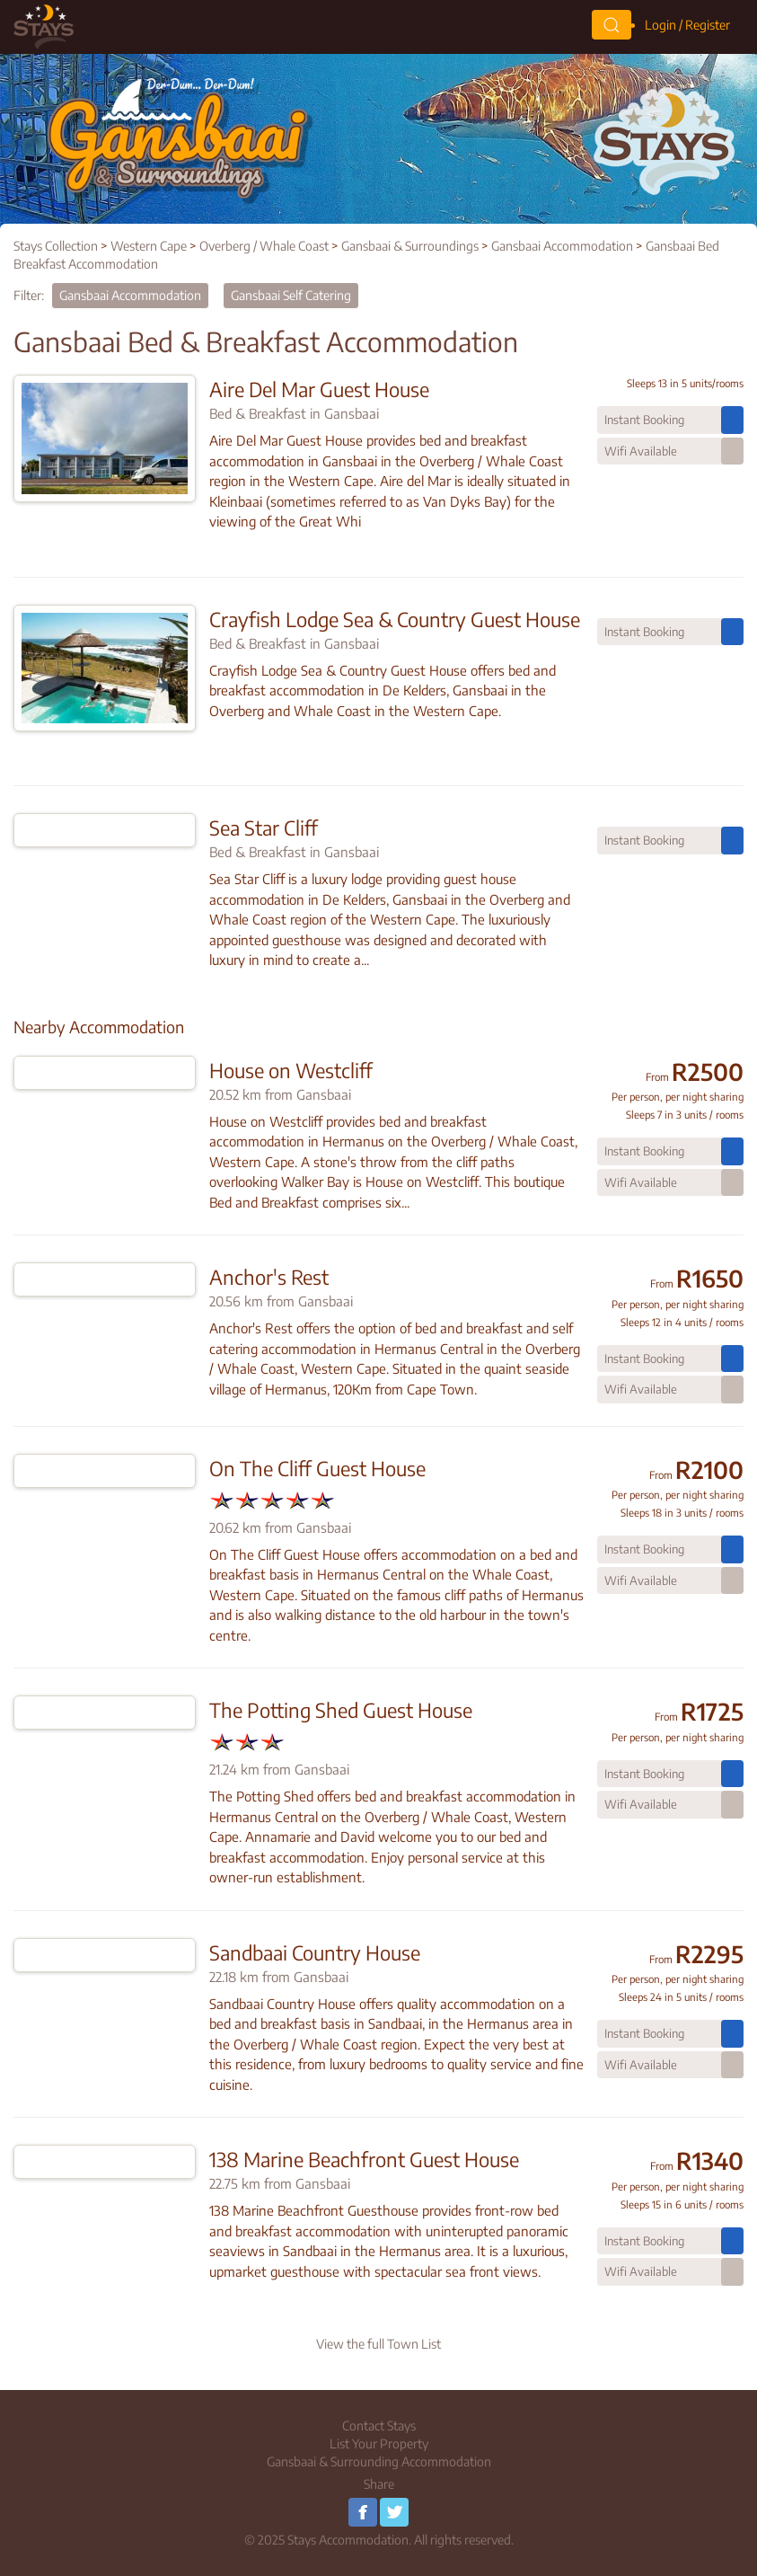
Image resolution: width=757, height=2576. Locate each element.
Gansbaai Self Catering (291, 295)
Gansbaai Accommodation (562, 245)
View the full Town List (378, 2343)
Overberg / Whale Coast (264, 245)
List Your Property (379, 2443)
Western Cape (148, 245)
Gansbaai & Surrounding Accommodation (379, 2461)
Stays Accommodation (348, 2539)
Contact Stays (379, 2425)
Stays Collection (55, 245)
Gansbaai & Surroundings (410, 245)
